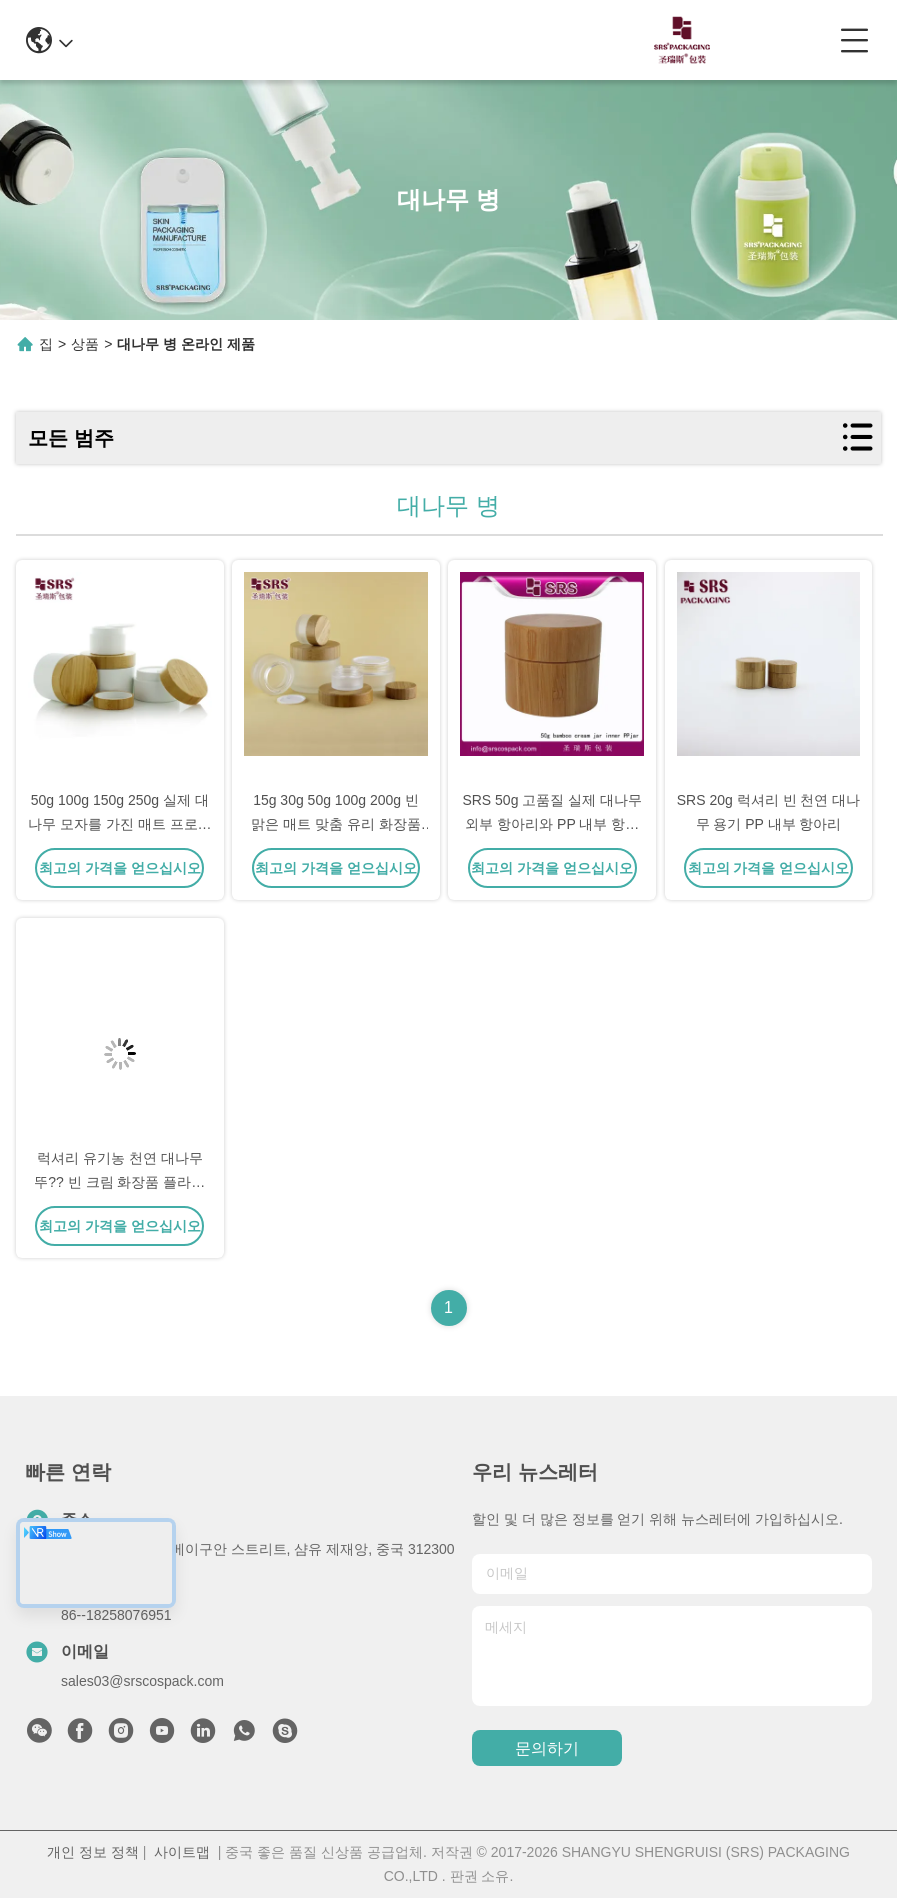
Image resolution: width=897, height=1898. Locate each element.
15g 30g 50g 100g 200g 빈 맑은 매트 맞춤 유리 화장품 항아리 (336, 824)
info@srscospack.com (250, 39)
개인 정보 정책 (93, 1852)
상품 (85, 344)
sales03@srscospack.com (142, 1681)
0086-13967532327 (437, 39)
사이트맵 (182, 1852)
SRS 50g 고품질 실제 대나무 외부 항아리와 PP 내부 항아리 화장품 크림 (552, 824)
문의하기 (547, 1748)
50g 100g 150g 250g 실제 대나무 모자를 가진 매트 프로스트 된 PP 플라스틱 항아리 (120, 824)
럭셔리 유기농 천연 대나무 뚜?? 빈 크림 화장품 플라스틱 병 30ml (119, 1182)
